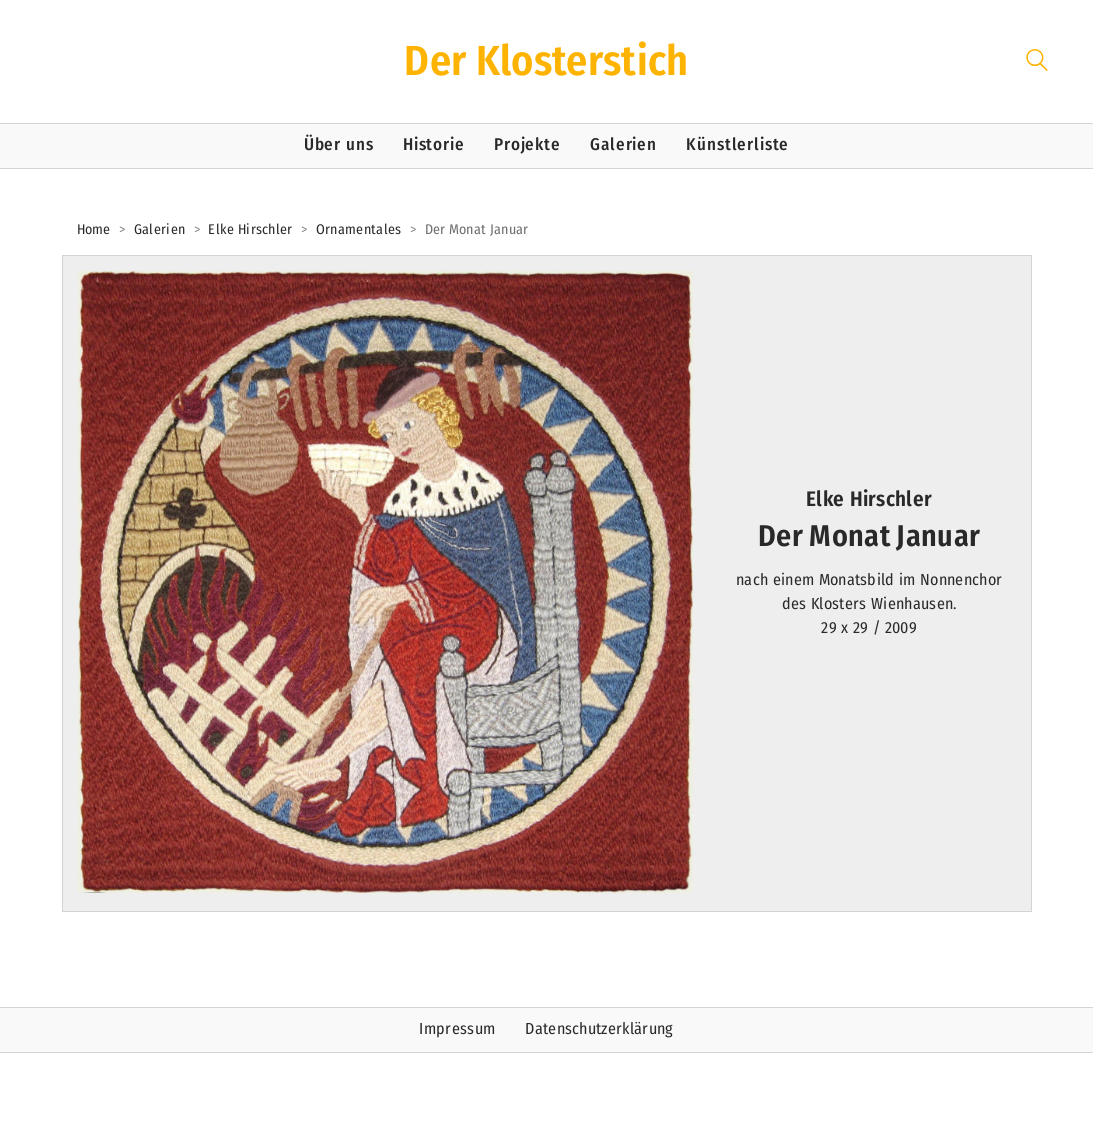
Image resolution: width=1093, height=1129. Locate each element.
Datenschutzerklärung (599, 1028)
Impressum (457, 1028)
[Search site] (1037, 63)
